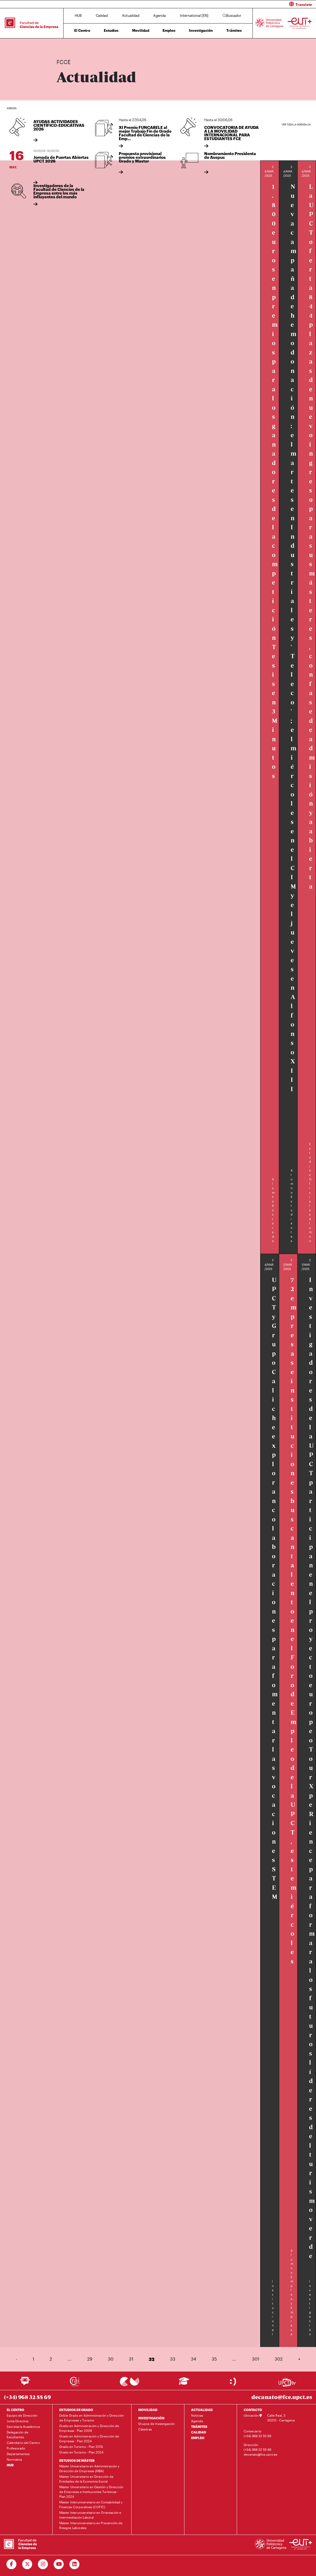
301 (255, 2358)
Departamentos (18, 2454)
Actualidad (130, 15)
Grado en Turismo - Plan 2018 (81, 2446)
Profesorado (16, 2448)
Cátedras (145, 2429)
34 (193, 2358)
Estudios (111, 30)
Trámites (234, 30)
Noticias (197, 2415)
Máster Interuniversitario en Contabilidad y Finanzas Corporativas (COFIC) (91, 2504)
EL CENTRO (15, 2410)
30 (110, 2358)
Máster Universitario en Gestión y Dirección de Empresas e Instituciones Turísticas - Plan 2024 (91, 2491)
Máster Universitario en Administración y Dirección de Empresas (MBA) (89, 2468)
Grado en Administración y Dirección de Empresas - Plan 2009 (89, 2428)
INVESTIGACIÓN (151, 2418)
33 (172, 2358)
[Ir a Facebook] (11, 2564)
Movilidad (140, 30)
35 (214, 2358)
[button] (239, 4)
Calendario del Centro (23, 2442)
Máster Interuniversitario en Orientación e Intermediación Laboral (90, 2515)
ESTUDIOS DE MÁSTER (76, 2460)
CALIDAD (198, 2432)
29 (89, 2358)
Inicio (61, 44)
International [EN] (194, 15)
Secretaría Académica (23, 2426)
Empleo (169, 30)
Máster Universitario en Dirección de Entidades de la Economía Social (86, 2479)
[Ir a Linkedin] (74, 2564)
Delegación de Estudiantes (17, 2434)
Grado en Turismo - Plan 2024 (81, 2452)
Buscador (232, 15)
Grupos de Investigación (156, 2423)
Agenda (159, 15)
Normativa (14, 2459)
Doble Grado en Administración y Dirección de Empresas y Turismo (91, 2417)
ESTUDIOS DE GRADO (76, 2410)
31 (131, 2358)
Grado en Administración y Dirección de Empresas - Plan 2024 (89, 2438)
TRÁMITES (199, 2426)
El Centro (82, 30)
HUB (78, 15)
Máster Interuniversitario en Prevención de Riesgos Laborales (91, 2525)
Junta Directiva (17, 2421)
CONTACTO (253, 2410)
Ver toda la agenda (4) (296, 124)
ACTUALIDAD (202, 2410)
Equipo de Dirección (22, 2415)
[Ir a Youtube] (58, 2564)
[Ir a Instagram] (43, 2564)
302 (279, 2358)
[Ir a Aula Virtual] (184, 2383)
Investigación (201, 30)
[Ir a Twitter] (27, 2564)
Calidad (102, 15)
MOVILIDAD (147, 2410)
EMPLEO (197, 2438)
